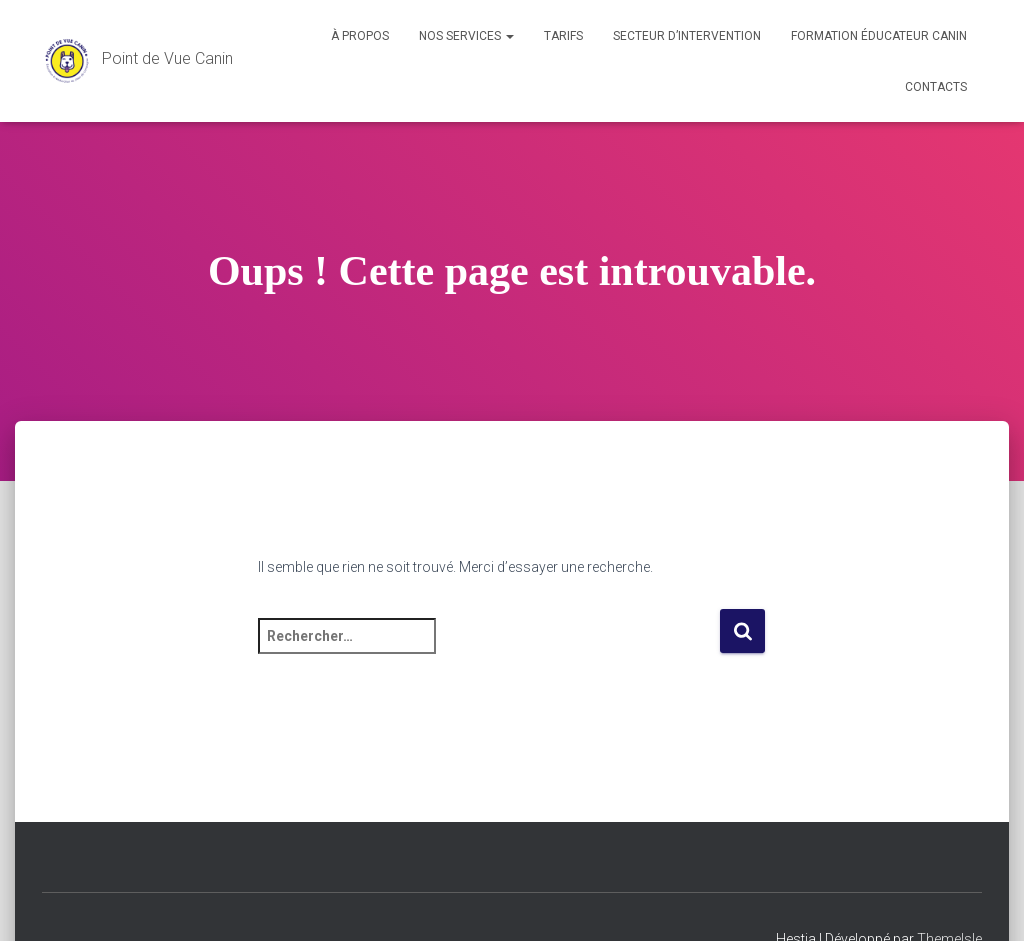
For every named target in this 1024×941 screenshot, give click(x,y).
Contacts (936, 87)
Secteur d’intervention (687, 36)
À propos (360, 36)
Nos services (466, 36)
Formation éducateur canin (879, 36)
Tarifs (563, 36)
